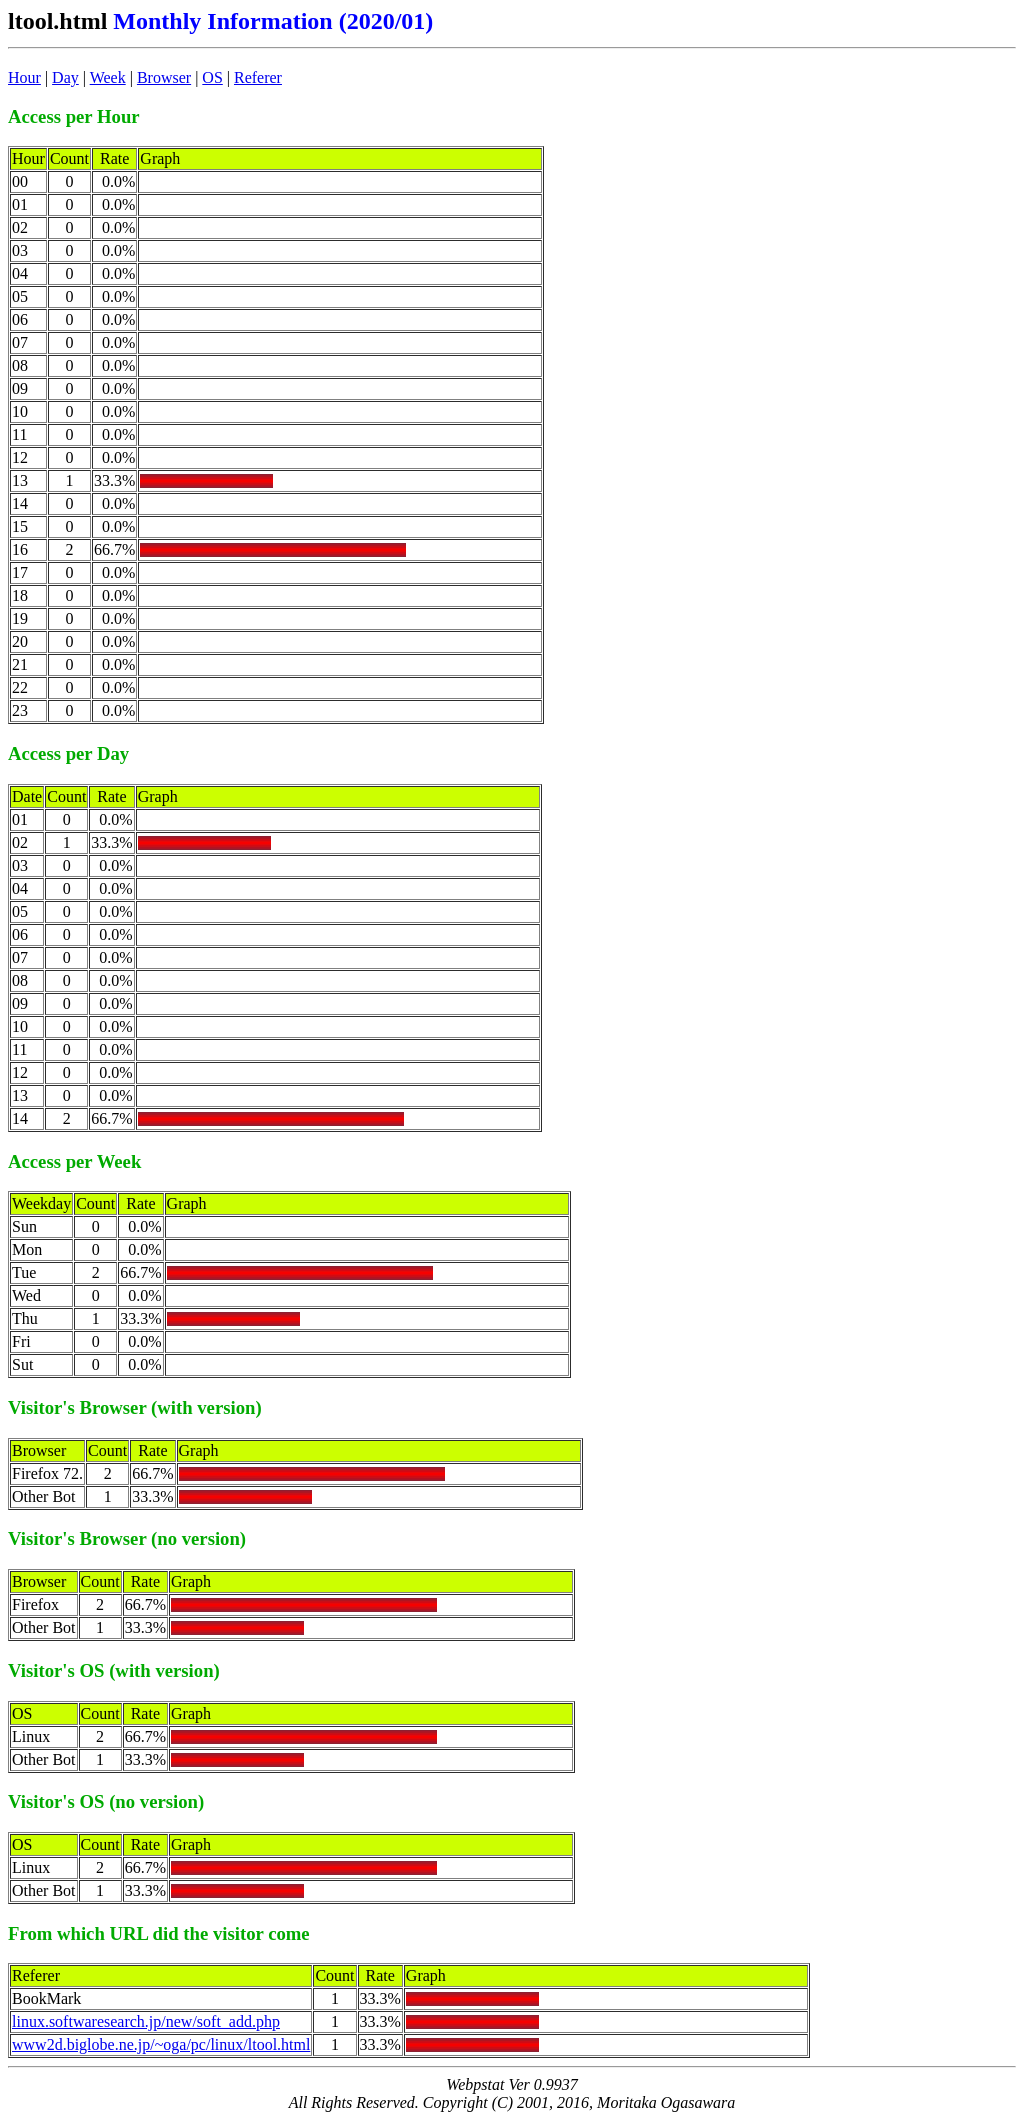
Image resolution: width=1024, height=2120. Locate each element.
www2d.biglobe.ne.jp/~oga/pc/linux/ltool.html (161, 2044)
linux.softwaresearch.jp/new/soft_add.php (146, 2021)
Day (65, 77)
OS (212, 77)
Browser (164, 77)
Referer (258, 77)
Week (108, 77)
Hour (24, 77)
